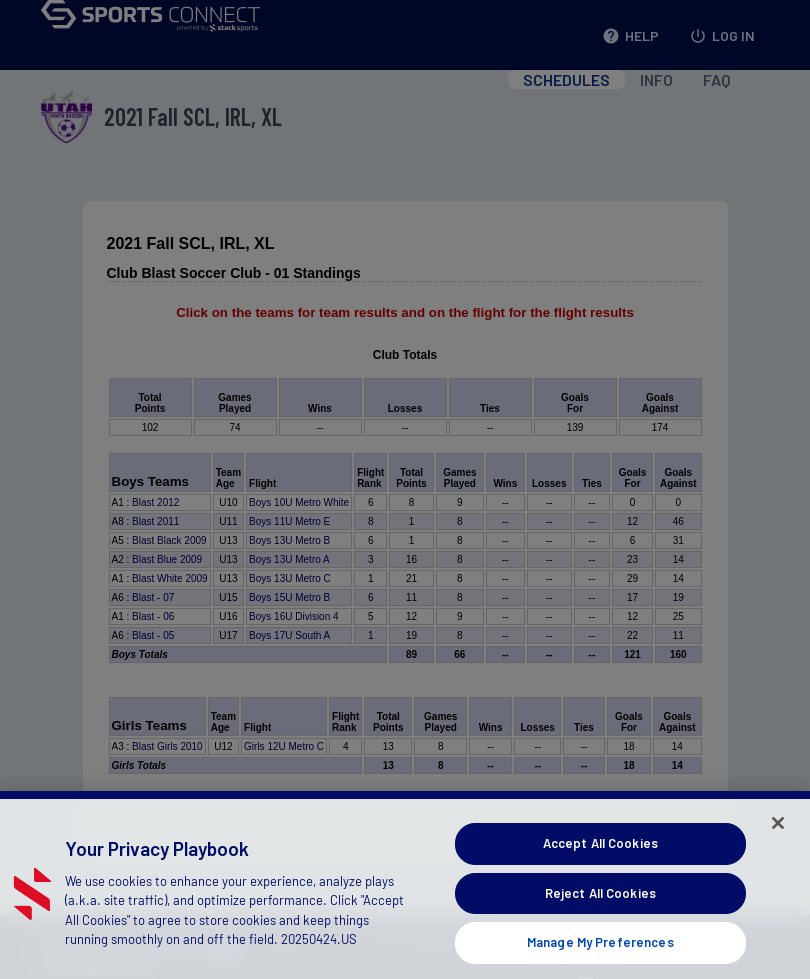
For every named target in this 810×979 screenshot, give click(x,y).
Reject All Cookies (600, 912)
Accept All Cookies (600, 862)
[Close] (778, 842)
